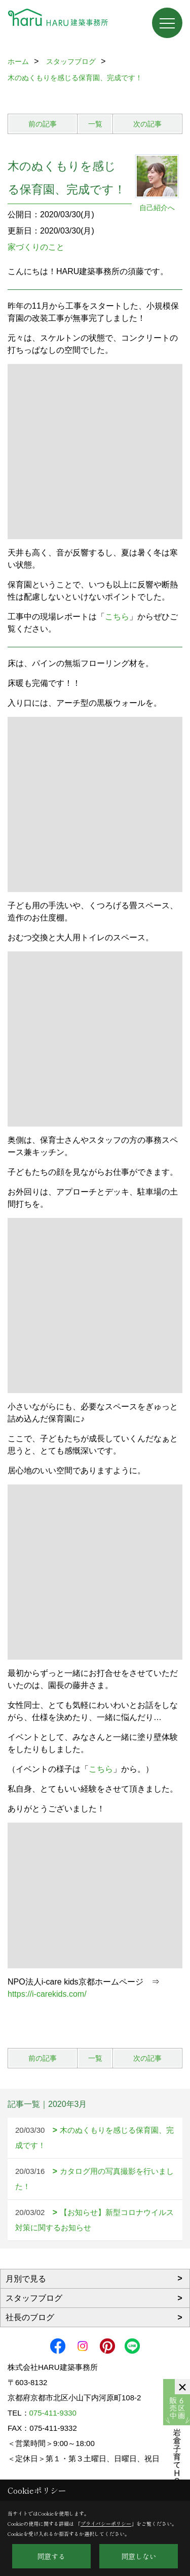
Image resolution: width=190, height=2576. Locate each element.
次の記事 (147, 124)
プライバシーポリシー (106, 2523)
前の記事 (42, 124)
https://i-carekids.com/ (47, 1994)
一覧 (95, 124)
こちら (117, 616)
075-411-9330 (53, 2412)
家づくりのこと (36, 247)
